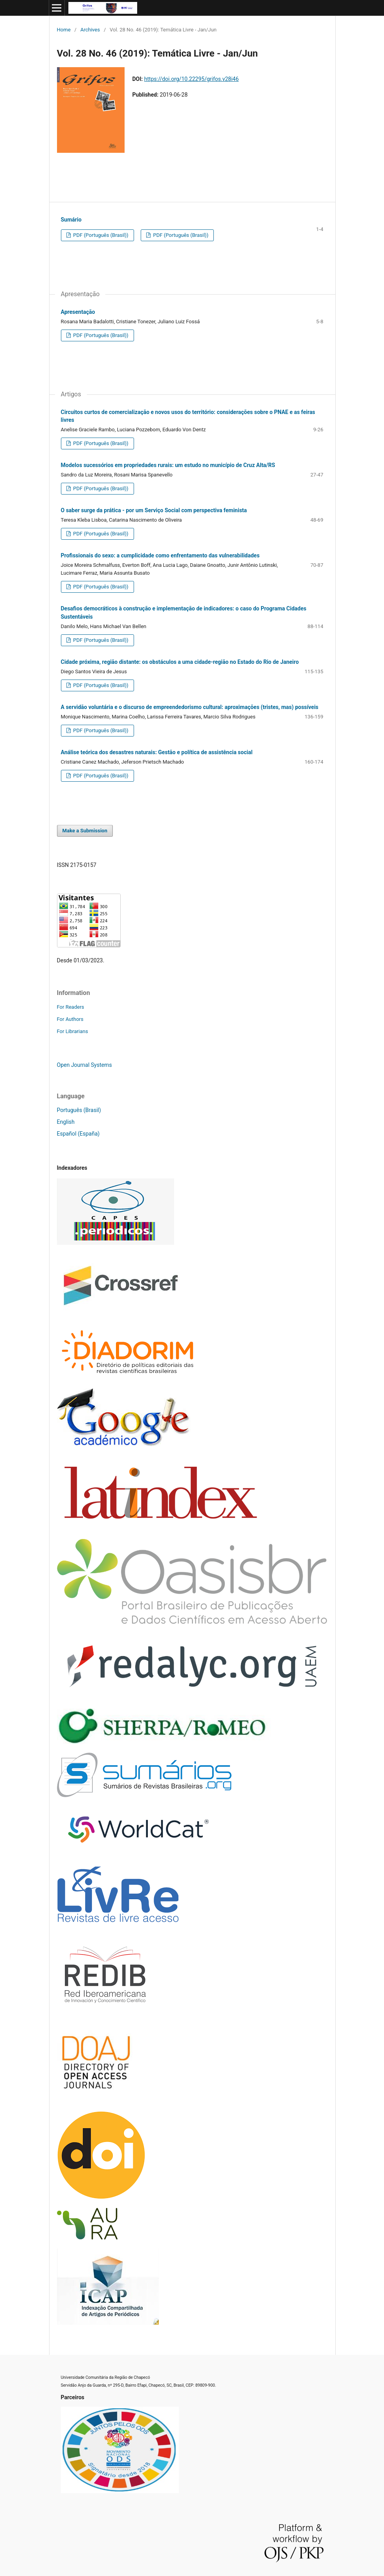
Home (64, 30)
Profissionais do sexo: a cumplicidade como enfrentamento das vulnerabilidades (160, 555)
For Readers (71, 1007)
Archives (90, 30)
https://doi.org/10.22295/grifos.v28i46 (191, 79)
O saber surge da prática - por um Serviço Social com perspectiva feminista (154, 510)
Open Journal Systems (84, 1065)
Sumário (71, 219)
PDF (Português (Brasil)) (100, 235)
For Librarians (72, 1031)
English (66, 1122)
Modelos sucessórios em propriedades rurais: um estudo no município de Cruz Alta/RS (168, 465)
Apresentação (78, 312)
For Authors (70, 1019)
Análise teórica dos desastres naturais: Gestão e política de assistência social (157, 752)
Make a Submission (84, 831)
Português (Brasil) (79, 1110)
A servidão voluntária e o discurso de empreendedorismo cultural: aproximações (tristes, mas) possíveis (190, 707)
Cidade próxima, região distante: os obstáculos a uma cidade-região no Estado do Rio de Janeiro (180, 662)
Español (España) (78, 1133)
